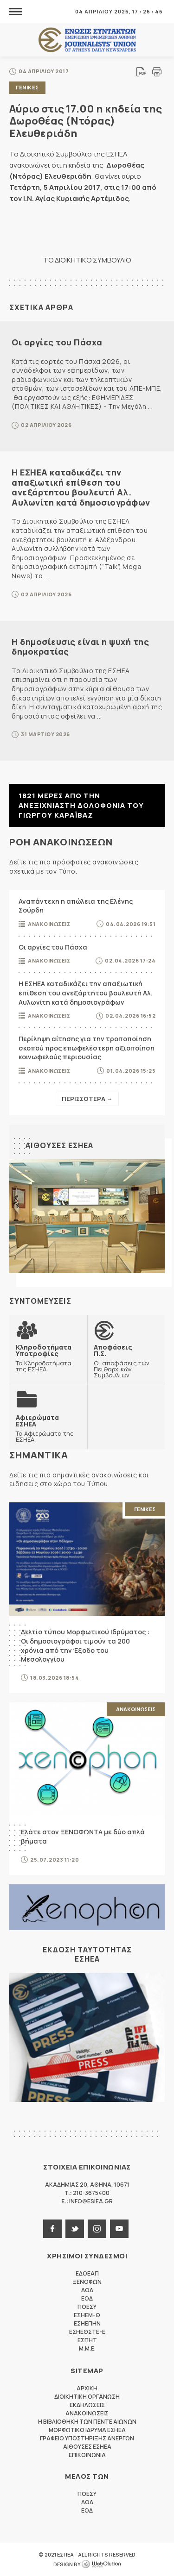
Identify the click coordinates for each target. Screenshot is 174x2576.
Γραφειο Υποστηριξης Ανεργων (87, 2438)
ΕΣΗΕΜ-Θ (87, 2315)
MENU (15, 11)
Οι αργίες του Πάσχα (57, 342)
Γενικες (27, 87)
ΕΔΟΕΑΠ (87, 2273)
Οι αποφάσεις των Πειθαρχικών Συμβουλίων (126, 1361)
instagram (97, 2229)
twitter (74, 2229)
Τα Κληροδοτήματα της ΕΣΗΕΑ (48, 1358)
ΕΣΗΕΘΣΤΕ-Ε (87, 2332)
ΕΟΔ (87, 2298)
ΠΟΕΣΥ (87, 2307)
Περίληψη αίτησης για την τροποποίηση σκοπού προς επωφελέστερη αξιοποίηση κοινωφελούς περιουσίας (87, 1047)
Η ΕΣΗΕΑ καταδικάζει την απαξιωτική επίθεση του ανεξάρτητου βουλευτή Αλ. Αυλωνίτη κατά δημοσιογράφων (81, 487)
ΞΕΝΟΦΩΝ (87, 2282)
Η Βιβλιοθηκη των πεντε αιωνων (87, 2422)
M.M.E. (87, 2348)
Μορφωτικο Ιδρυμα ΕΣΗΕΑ (87, 2430)
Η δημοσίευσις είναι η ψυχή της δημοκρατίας (80, 646)
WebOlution (101, 2564)
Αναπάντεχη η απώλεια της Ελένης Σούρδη (76, 906)
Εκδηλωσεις (87, 2405)
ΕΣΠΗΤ (87, 2340)
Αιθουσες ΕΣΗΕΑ (59, 1145)
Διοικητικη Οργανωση (87, 2397)
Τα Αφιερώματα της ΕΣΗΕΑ (48, 1428)
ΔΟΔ (87, 2290)
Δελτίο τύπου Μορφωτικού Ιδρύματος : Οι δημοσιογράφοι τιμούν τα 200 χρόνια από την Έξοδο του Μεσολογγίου (85, 1645)
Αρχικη (87, 2388)
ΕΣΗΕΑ (87, 40)
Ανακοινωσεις (49, 923)
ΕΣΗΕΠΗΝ (87, 2323)
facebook (52, 2229)
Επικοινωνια (87, 2455)
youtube (119, 2229)
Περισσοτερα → (87, 1098)
